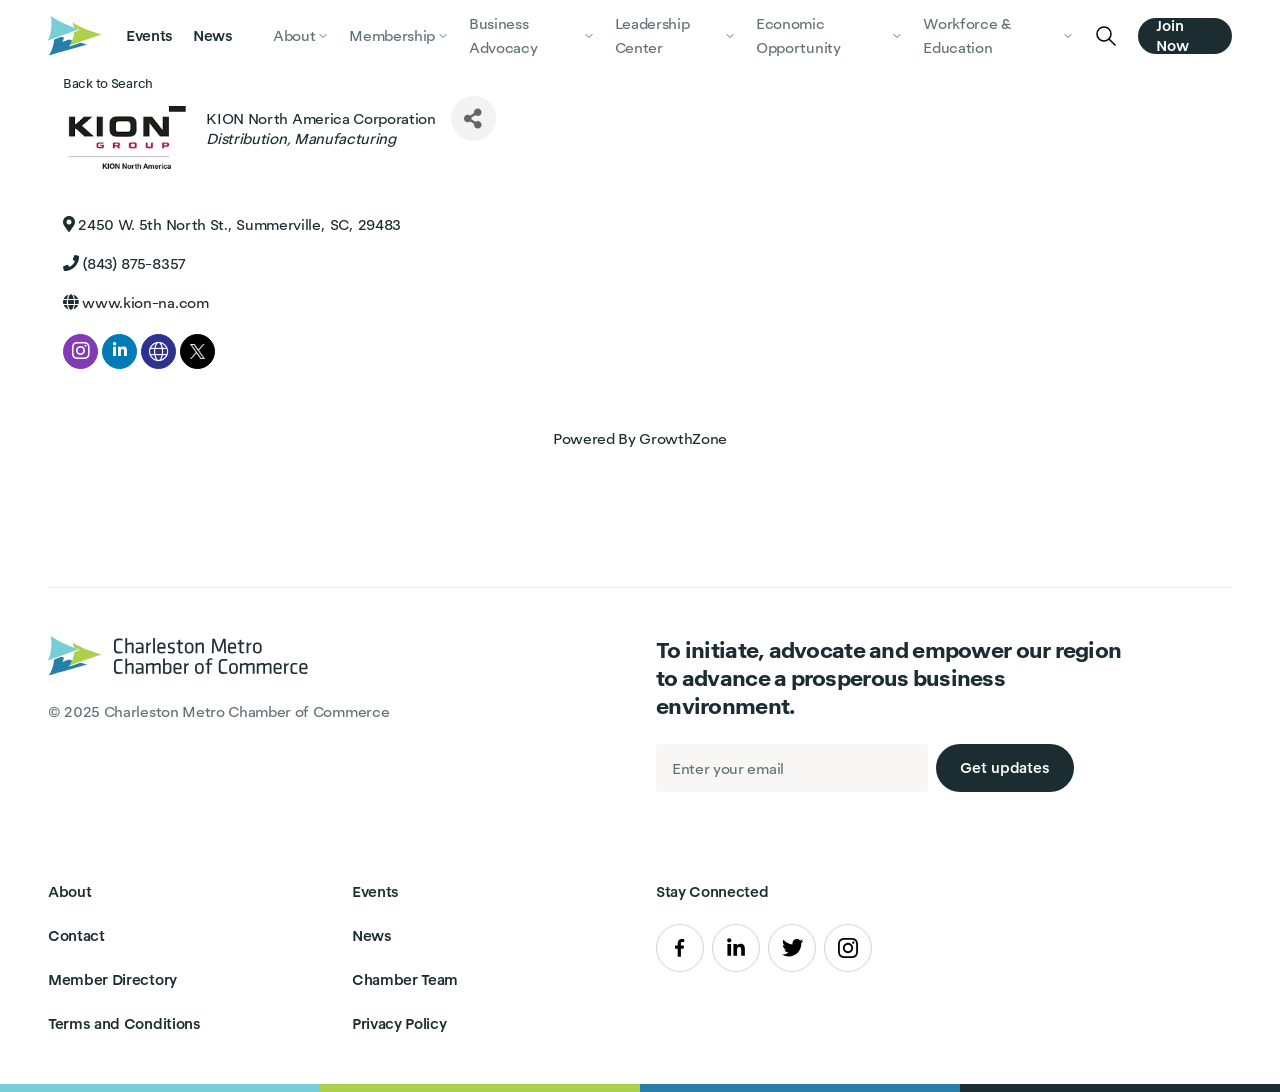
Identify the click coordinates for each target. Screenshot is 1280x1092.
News (213, 35)
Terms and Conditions (124, 1023)
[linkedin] (119, 351)
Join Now (1172, 36)
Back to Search (108, 83)
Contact (76, 935)
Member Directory (112, 979)
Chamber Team (405, 979)
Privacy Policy (399, 1023)
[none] (158, 351)
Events (149, 35)
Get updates (1005, 767)
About (69, 891)
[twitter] (197, 351)
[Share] (473, 118)
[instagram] (80, 351)
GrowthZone (683, 438)
